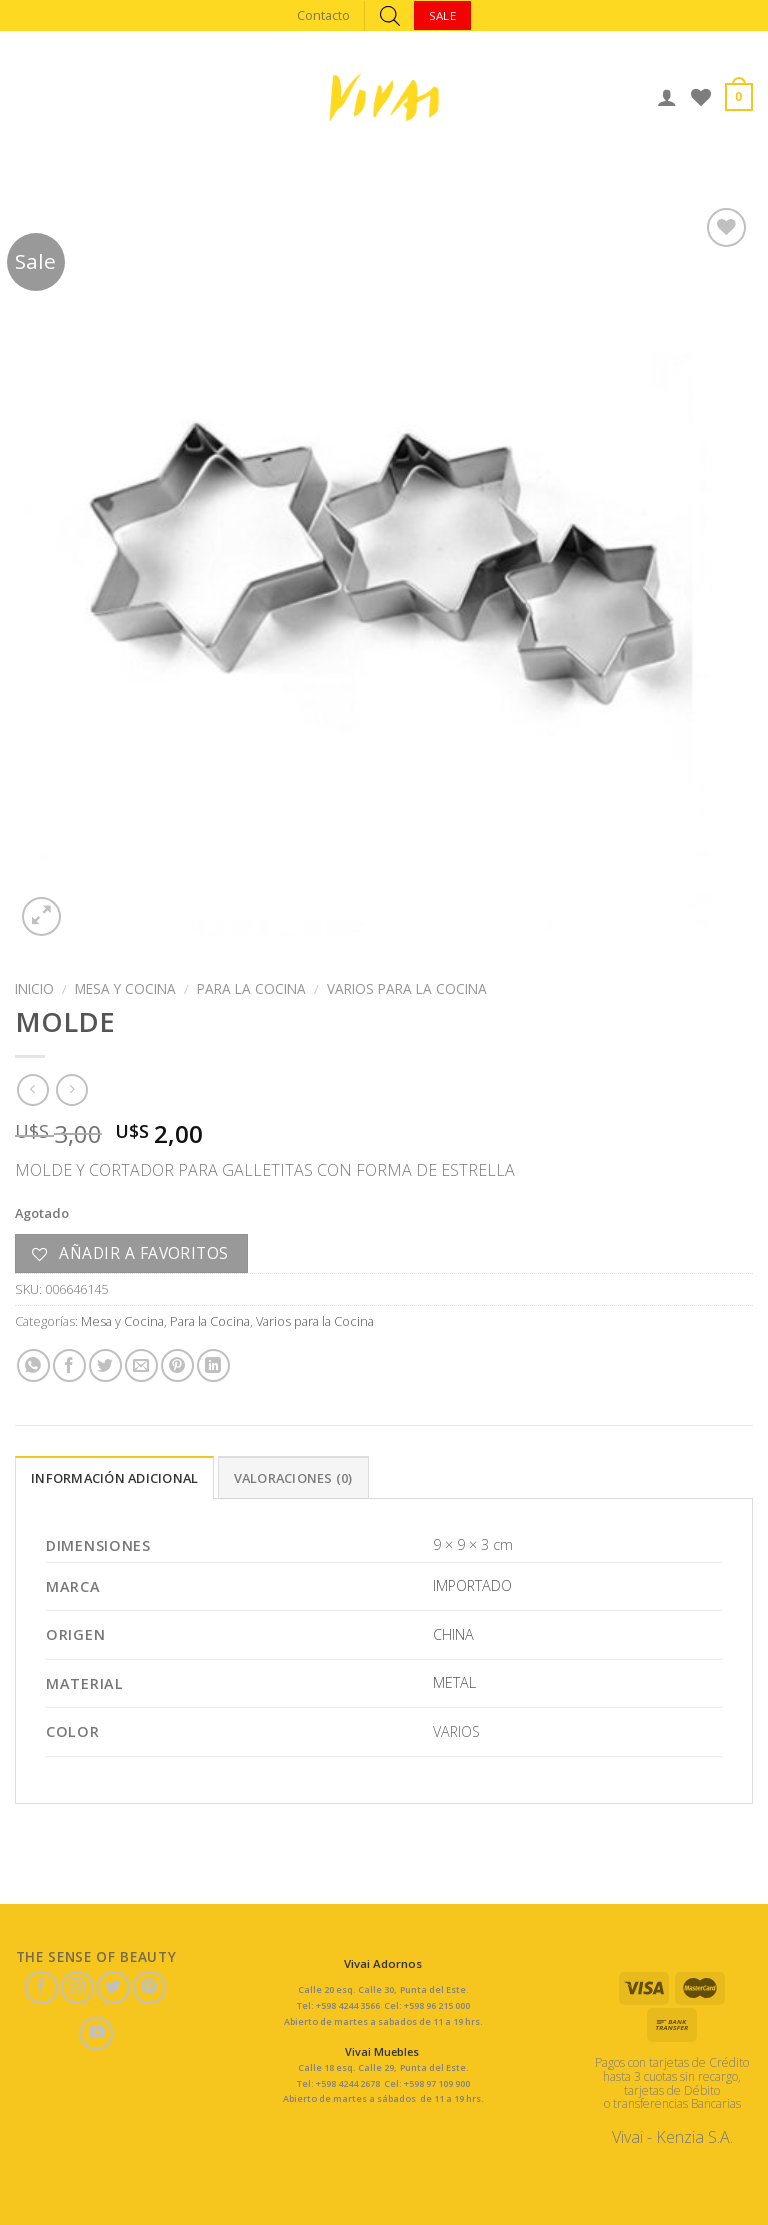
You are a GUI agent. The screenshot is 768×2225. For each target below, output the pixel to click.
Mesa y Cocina (125, 988)
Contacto (323, 15)
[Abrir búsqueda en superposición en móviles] (390, 15)
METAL (454, 1682)
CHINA (453, 1634)
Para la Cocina (251, 988)
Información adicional (114, 1478)
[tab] (114, 1477)
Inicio (34, 988)
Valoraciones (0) (293, 1478)
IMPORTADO (472, 1585)
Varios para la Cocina (407, 988)
